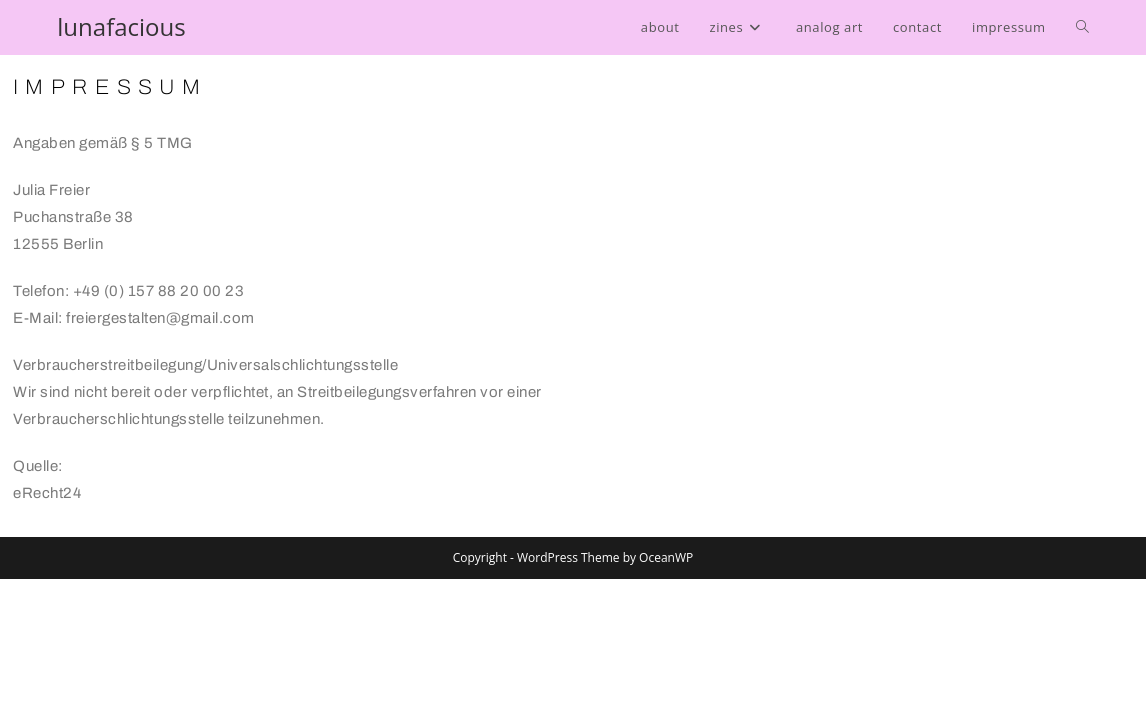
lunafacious (121, 26)
